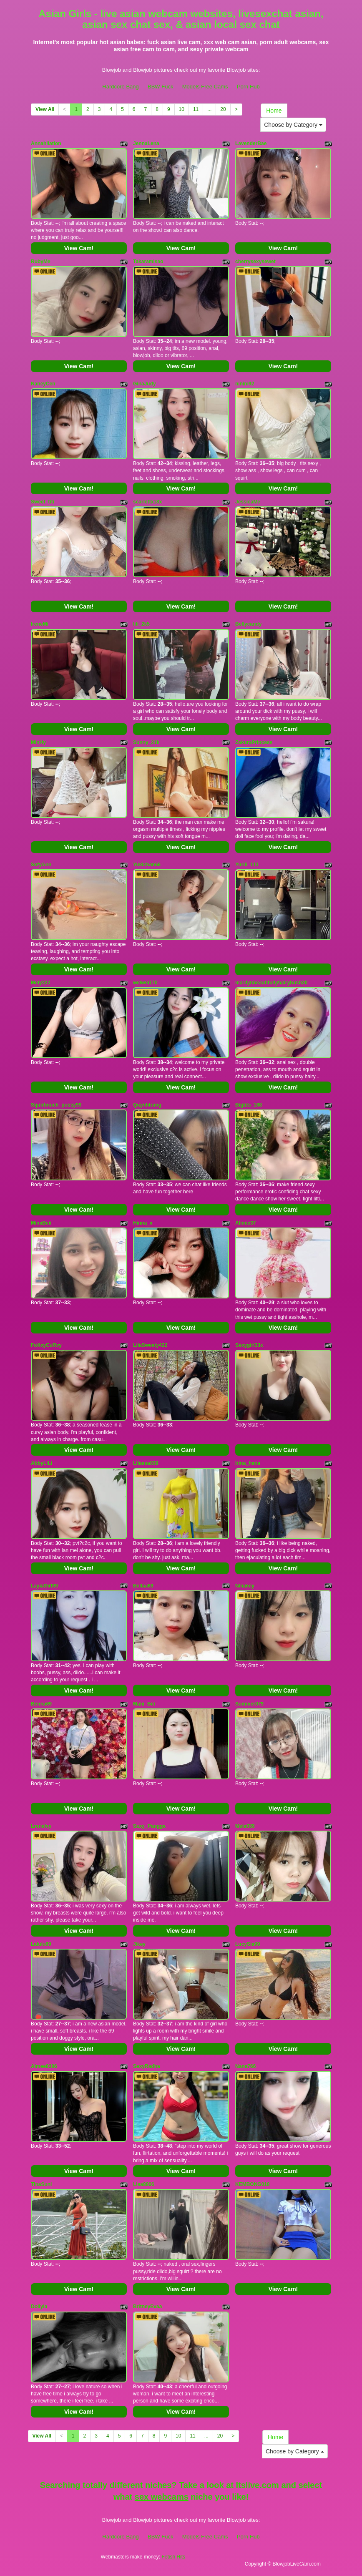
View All (44, 109)
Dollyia (39, 2306)
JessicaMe (247, 502)
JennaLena (146, 143)
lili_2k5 (141, 624)
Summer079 (249, 1704)
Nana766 (245, 2066)
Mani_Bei (144, 1704)
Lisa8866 (143, 2184)
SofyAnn (41, 865)
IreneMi (39, 624)
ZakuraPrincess (253, 742)
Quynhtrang (147, 1105)
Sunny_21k (146, 742)
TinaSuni (41, 2184)
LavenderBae (250, 143)
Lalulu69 (41, 1944)
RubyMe (40, 261)
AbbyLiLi (41, 1463)
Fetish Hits (173, 2557)
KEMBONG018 (252, 2184)
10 (181, 109)
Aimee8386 (44, 2066)
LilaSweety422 (150, 1345)
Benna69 (41, 1704)
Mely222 (40, 983)
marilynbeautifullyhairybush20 (271, 983)
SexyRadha (146, 2066)
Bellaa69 (143, 1586)
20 (223, 109)
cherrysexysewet (255, 261)
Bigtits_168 (248, 1105)
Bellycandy (248, 624)
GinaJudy (144, 384)
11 (196, 109)
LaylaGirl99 (44, 1586)
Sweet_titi (42, 502)
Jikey (139, 1944)
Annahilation (46, 143)
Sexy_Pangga (149, 1826)
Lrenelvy (41, 1826)
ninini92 (244, 384)
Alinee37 (245, 1223)
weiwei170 (145, 983)
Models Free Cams (205, 86)
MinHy (38, 742)
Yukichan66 (147, 865)
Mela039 (245, 1826)
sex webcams (162, 2496)
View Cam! (79, 248)
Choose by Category (293, 124)
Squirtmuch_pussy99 (56, 1105)
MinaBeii (41, 1223)
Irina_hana (247, 1463)
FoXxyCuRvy (46, 1345)
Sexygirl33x (249, 1345)
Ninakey (244, 1586)
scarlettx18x (147, 502)
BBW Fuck (160, 86)
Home (274, 110)
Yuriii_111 (247, 865)
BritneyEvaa (147, 2306)
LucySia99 (247, 1944)
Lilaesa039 (145, 1463)
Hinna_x (143, 1223)
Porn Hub (248, 86)
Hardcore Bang (120, 86)
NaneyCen (43, 384)
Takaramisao (148, 261)
